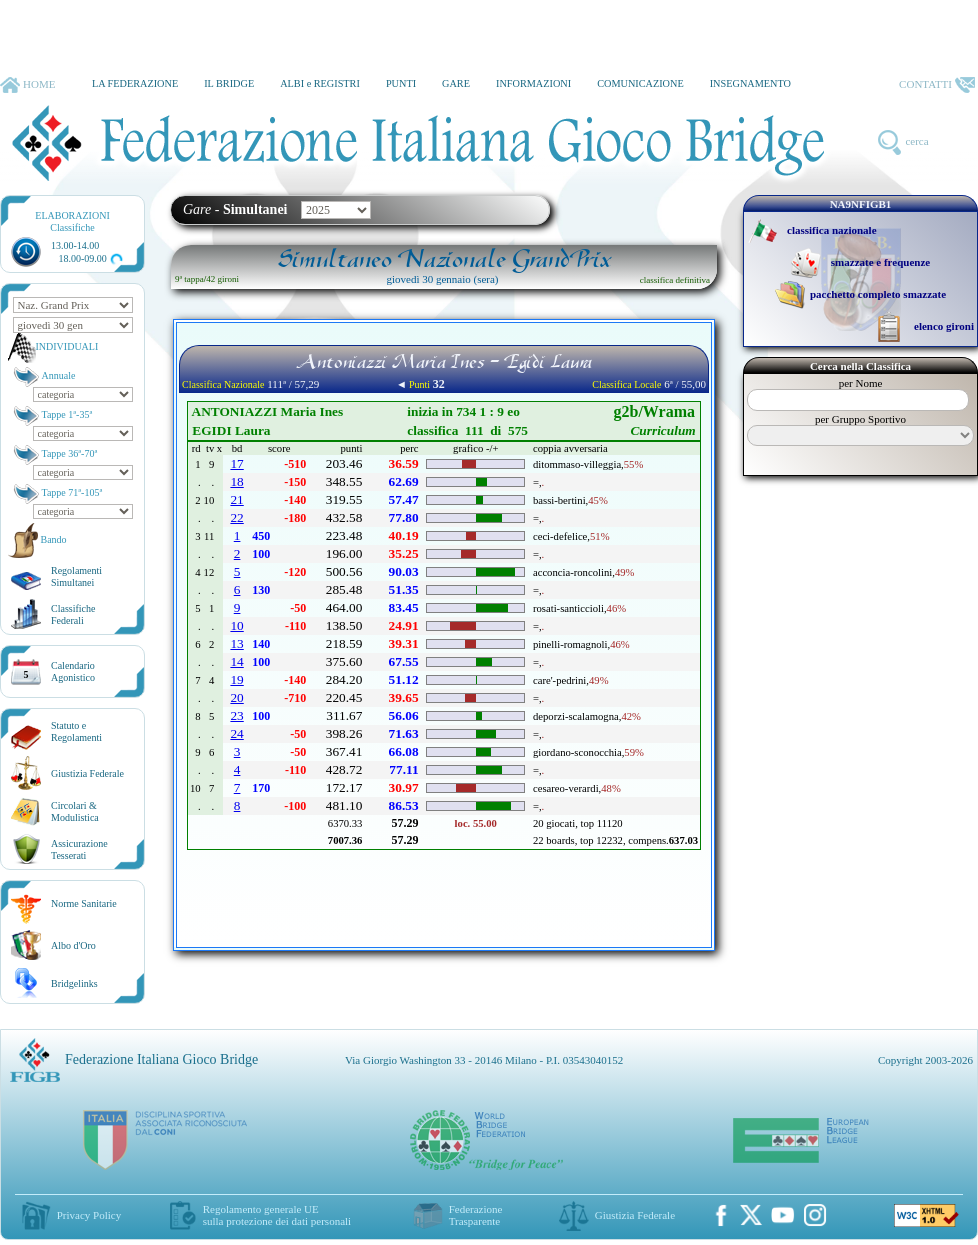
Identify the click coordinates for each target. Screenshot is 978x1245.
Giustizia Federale (87, 773)
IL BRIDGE (229, 83)
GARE (456, 83)
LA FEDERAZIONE (135, 83)
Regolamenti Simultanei (76, 576)
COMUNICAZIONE (640, 83)
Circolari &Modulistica (75, 811)
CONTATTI (937, 85)
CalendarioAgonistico (73, 671)
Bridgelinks (74, 983)
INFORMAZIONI (533, 83)
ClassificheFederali (73, 614)
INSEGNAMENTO (750, 83)
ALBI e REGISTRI (320, 83)
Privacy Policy (89, 1215)
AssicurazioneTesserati (79, 849)
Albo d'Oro (73, 945)
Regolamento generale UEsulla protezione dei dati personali (277, 1215)
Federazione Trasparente (476, 1215)
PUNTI (401, 83)
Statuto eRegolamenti (76, 731)
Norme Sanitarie (84, 903)
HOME (27, 85)
